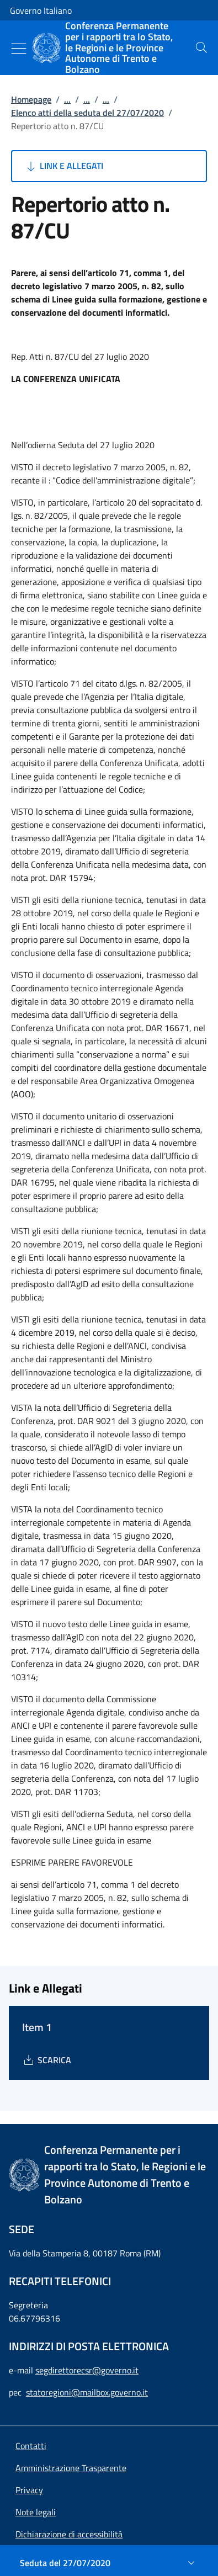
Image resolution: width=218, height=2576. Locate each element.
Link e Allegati (63, 166)
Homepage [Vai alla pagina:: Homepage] (31, 99)
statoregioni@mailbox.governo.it (87, 2392)
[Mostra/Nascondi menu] (19, 48)
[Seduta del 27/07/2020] (109, 2563)
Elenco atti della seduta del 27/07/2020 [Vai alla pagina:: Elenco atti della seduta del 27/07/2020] (87, 112)
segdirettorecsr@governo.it (87, 2370)
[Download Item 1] (46, 2060)
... (67, 99)
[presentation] (201, 47)
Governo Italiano (41, 10)
